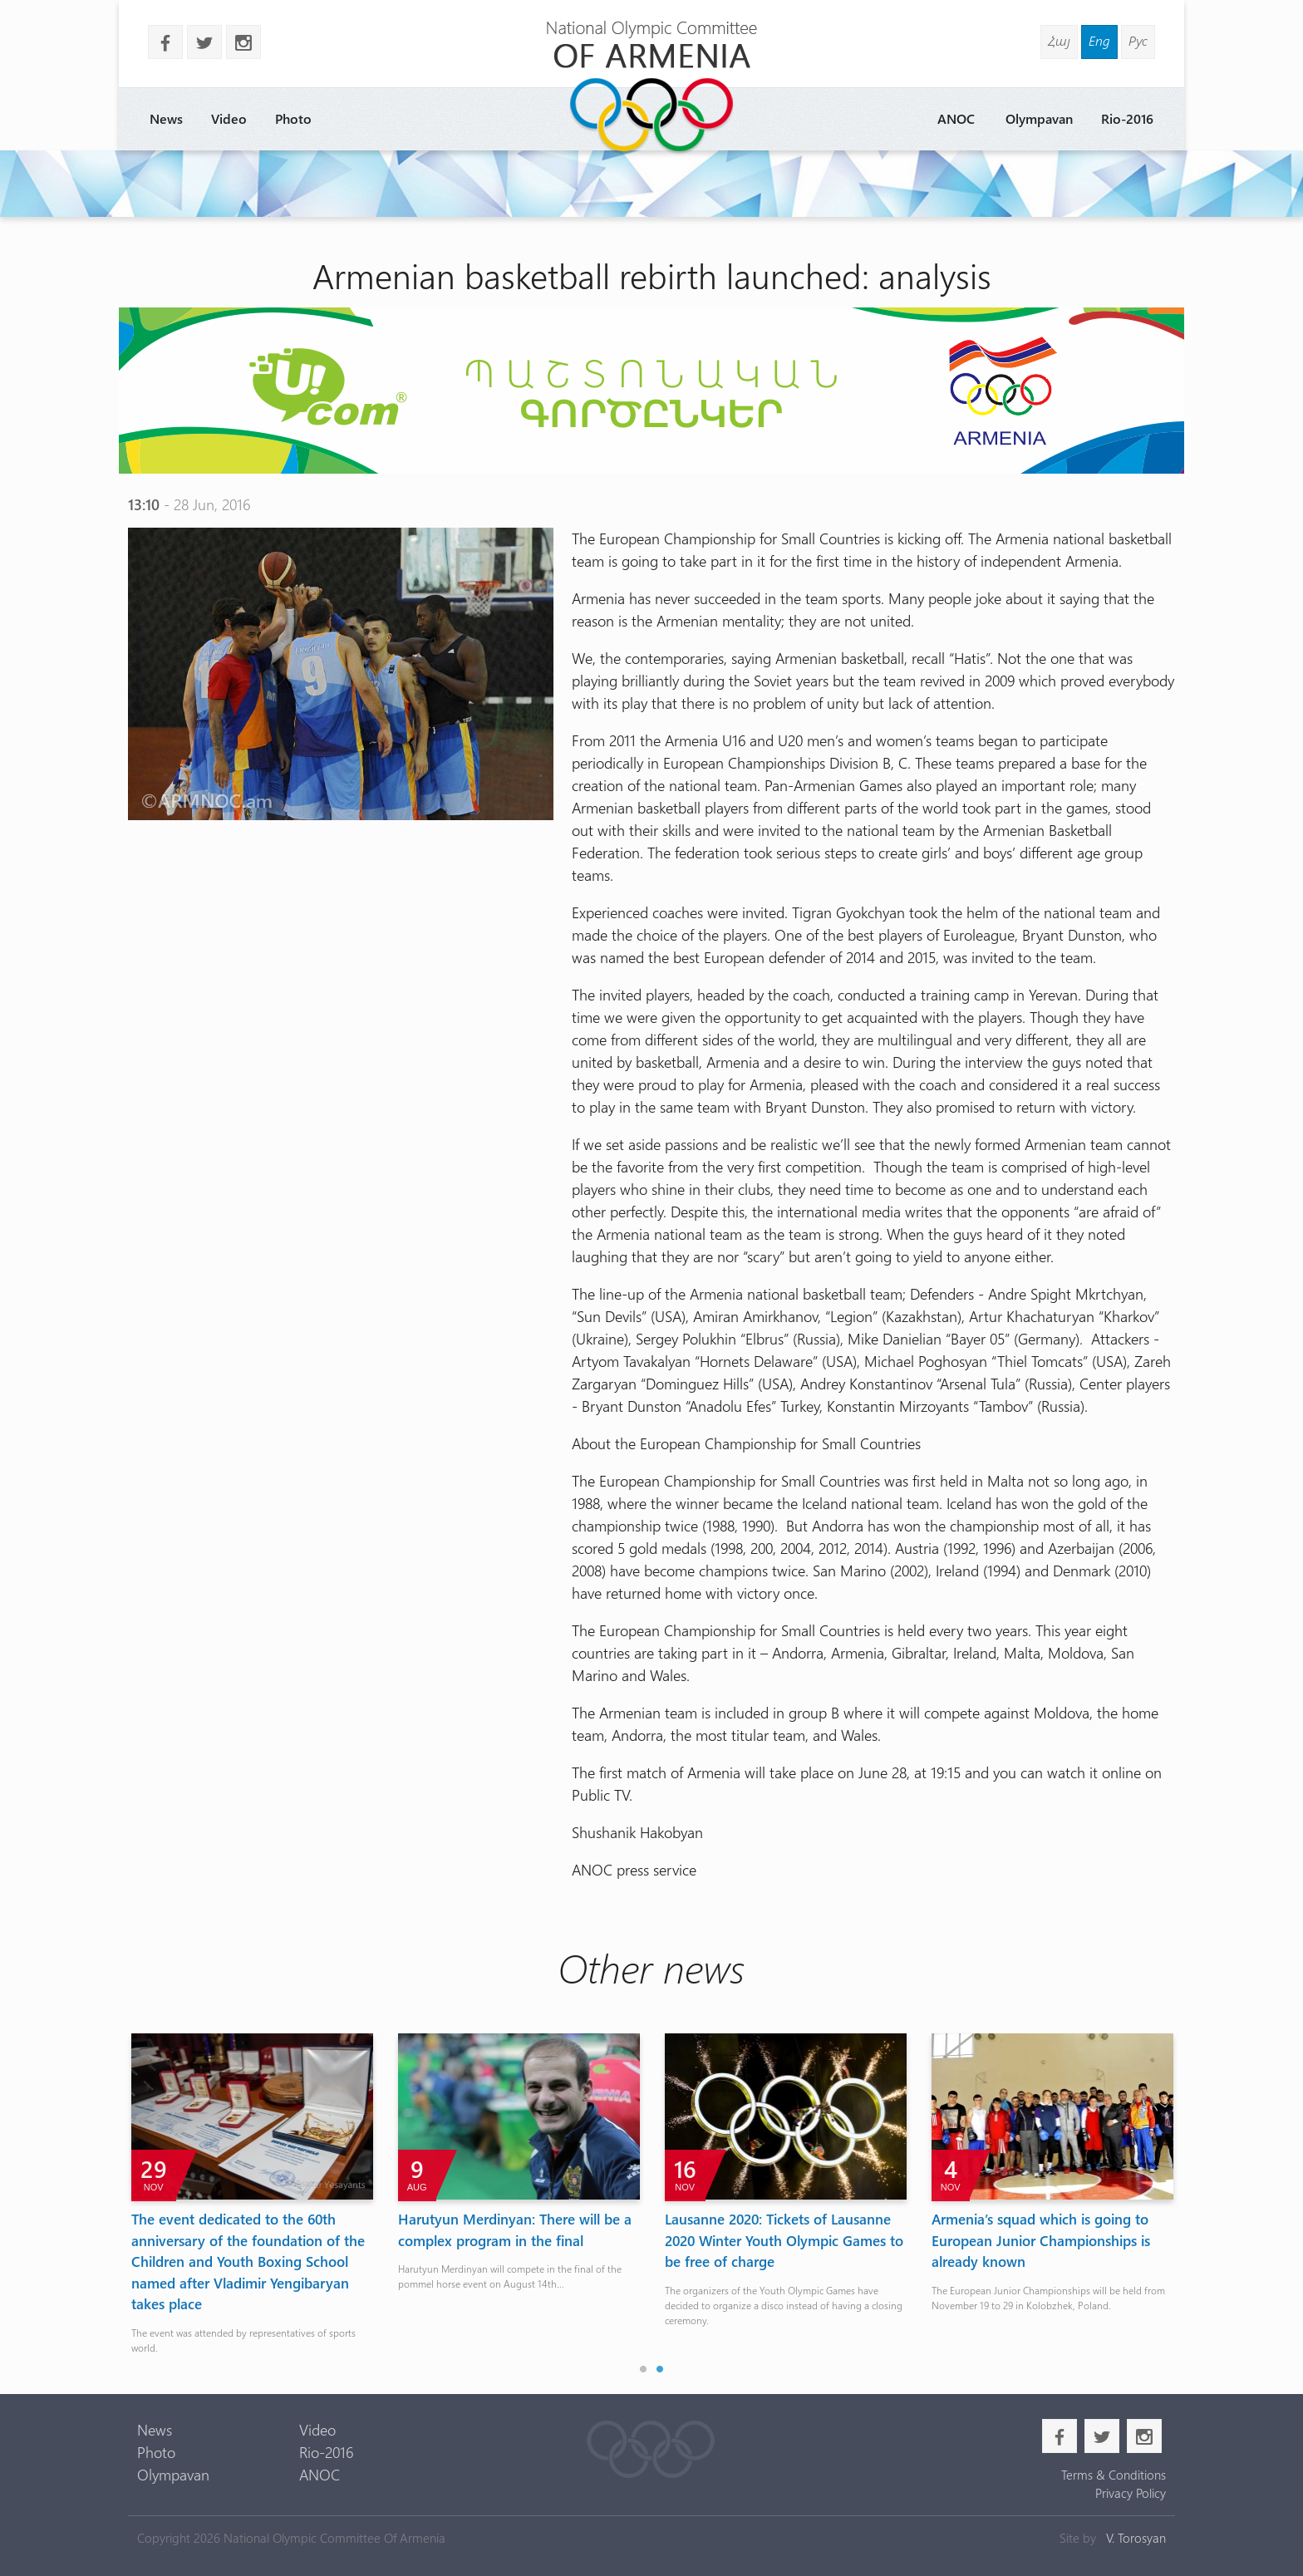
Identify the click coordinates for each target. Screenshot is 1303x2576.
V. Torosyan (1136, 2537)
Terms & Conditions (1113, 2474)
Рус (1138, 40)
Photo (293, 118)
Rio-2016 (1127, 118)
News (166, 118)
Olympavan (1039, 118)
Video (229, 118)
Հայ (1059, 40)
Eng (1099, 40)
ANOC (956, 118)
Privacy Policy (1130, 2493)
